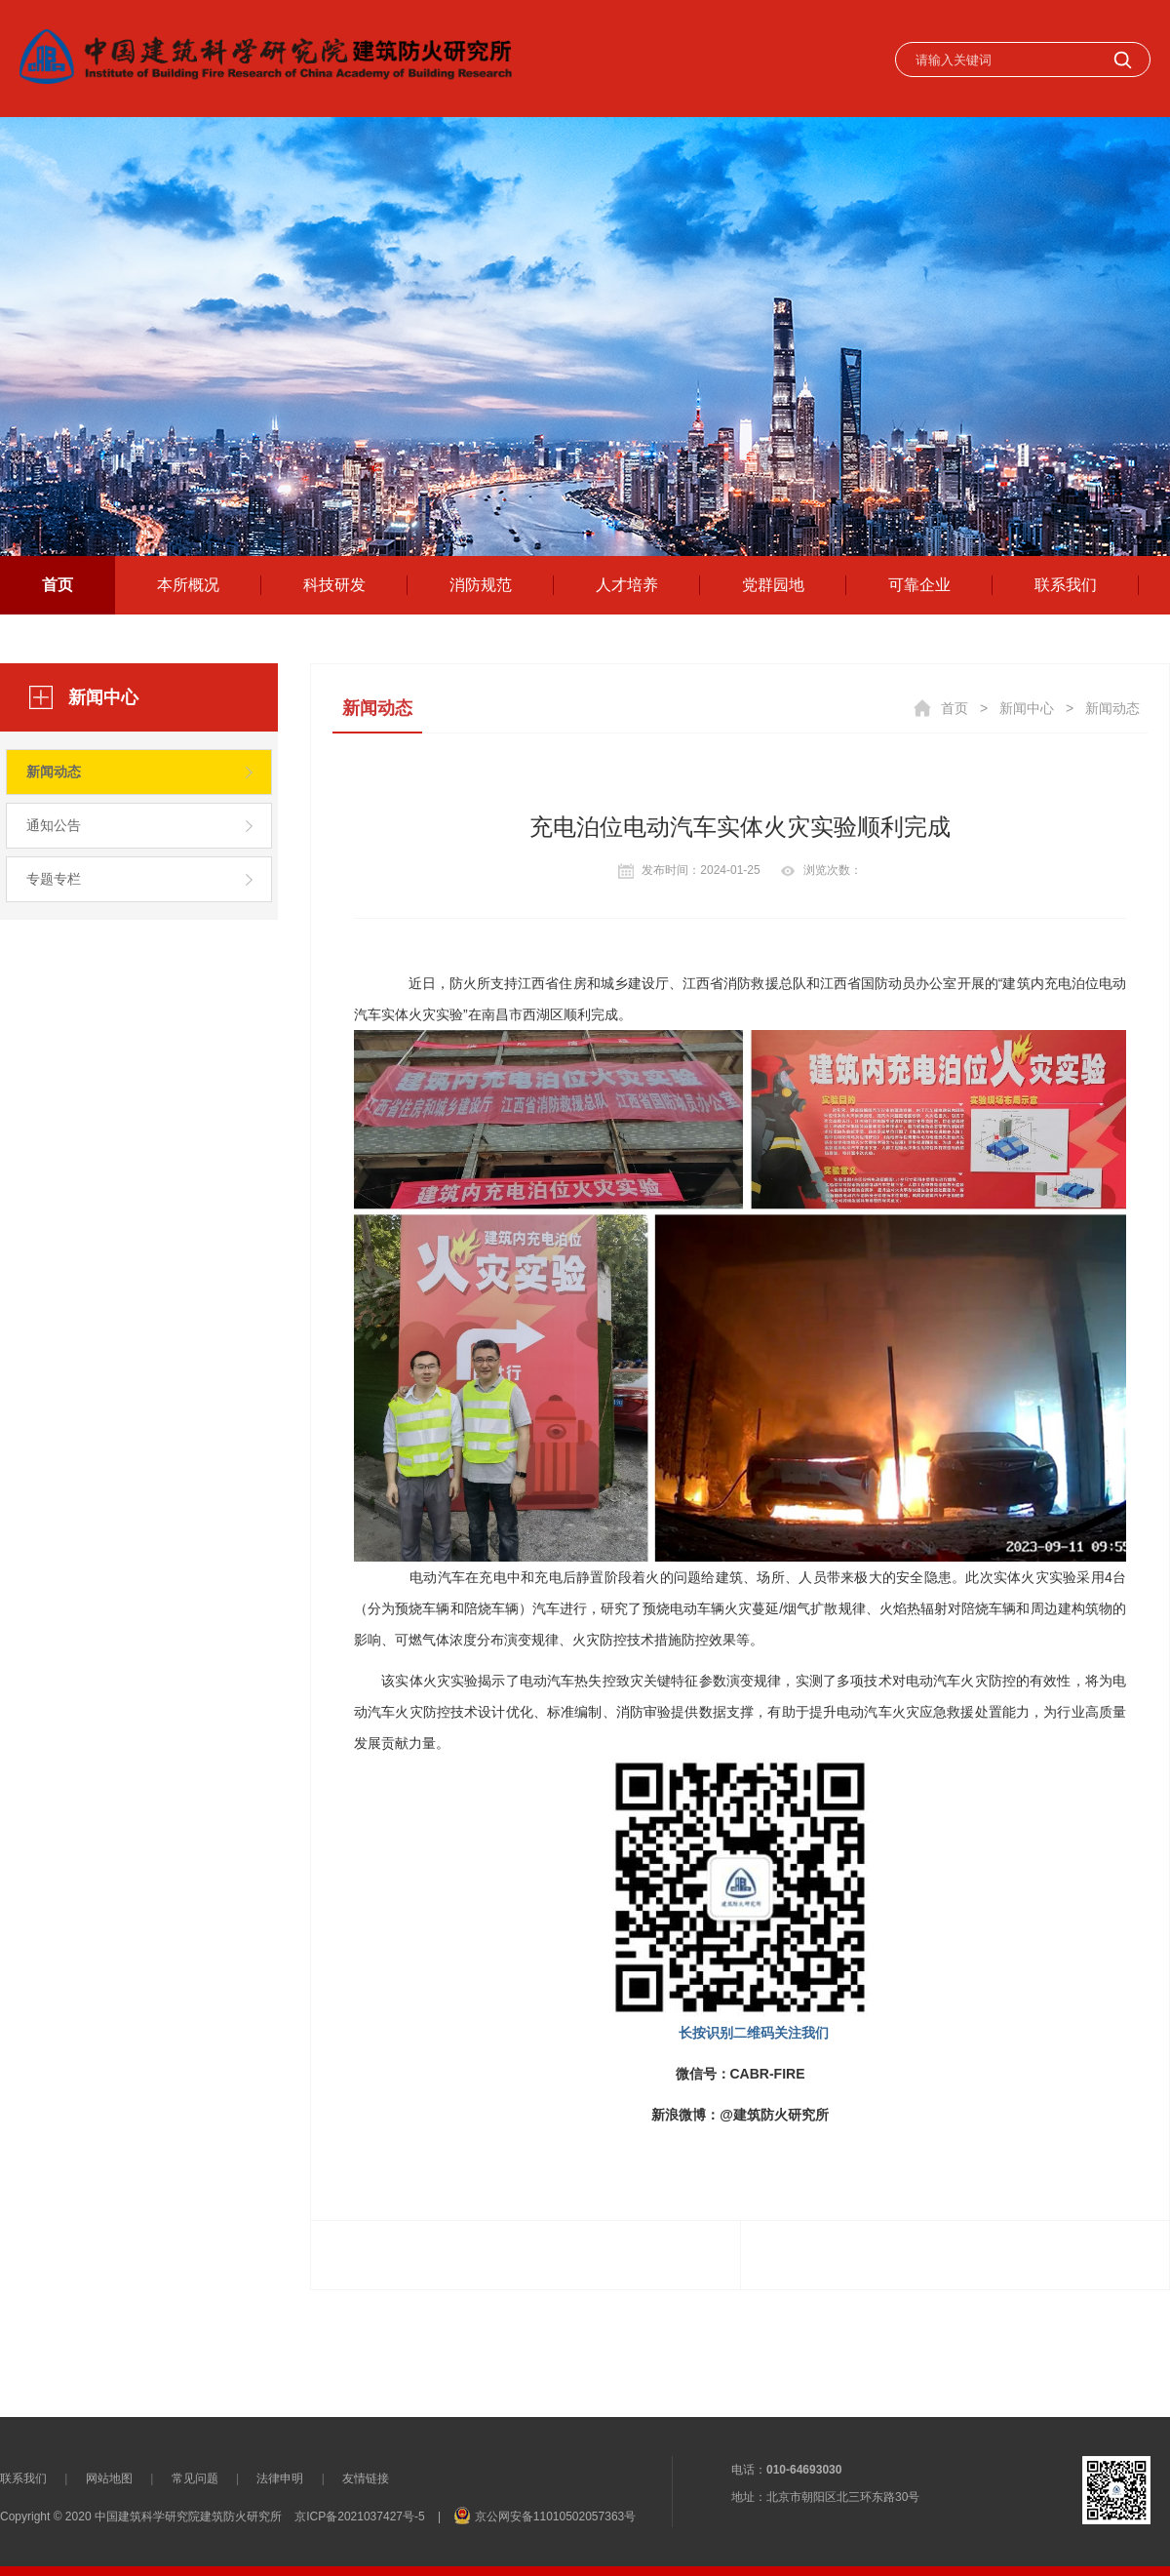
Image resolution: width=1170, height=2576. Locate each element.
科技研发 (334, 584)
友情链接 (365, 2478)
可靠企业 (919, 584)
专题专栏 (53, 879)
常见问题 (195, 2478)
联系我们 (1065, 584)
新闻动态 (53, 771)
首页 (57, 584)
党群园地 (773, 584)
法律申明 (279, 2478)
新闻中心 (1026, 708)
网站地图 (109, 2478)
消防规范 (480, 584)
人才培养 (627, 584)
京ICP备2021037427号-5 (359, 2516)
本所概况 (188, 584)
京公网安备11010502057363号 (555, 2516)
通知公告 (53, 825)
